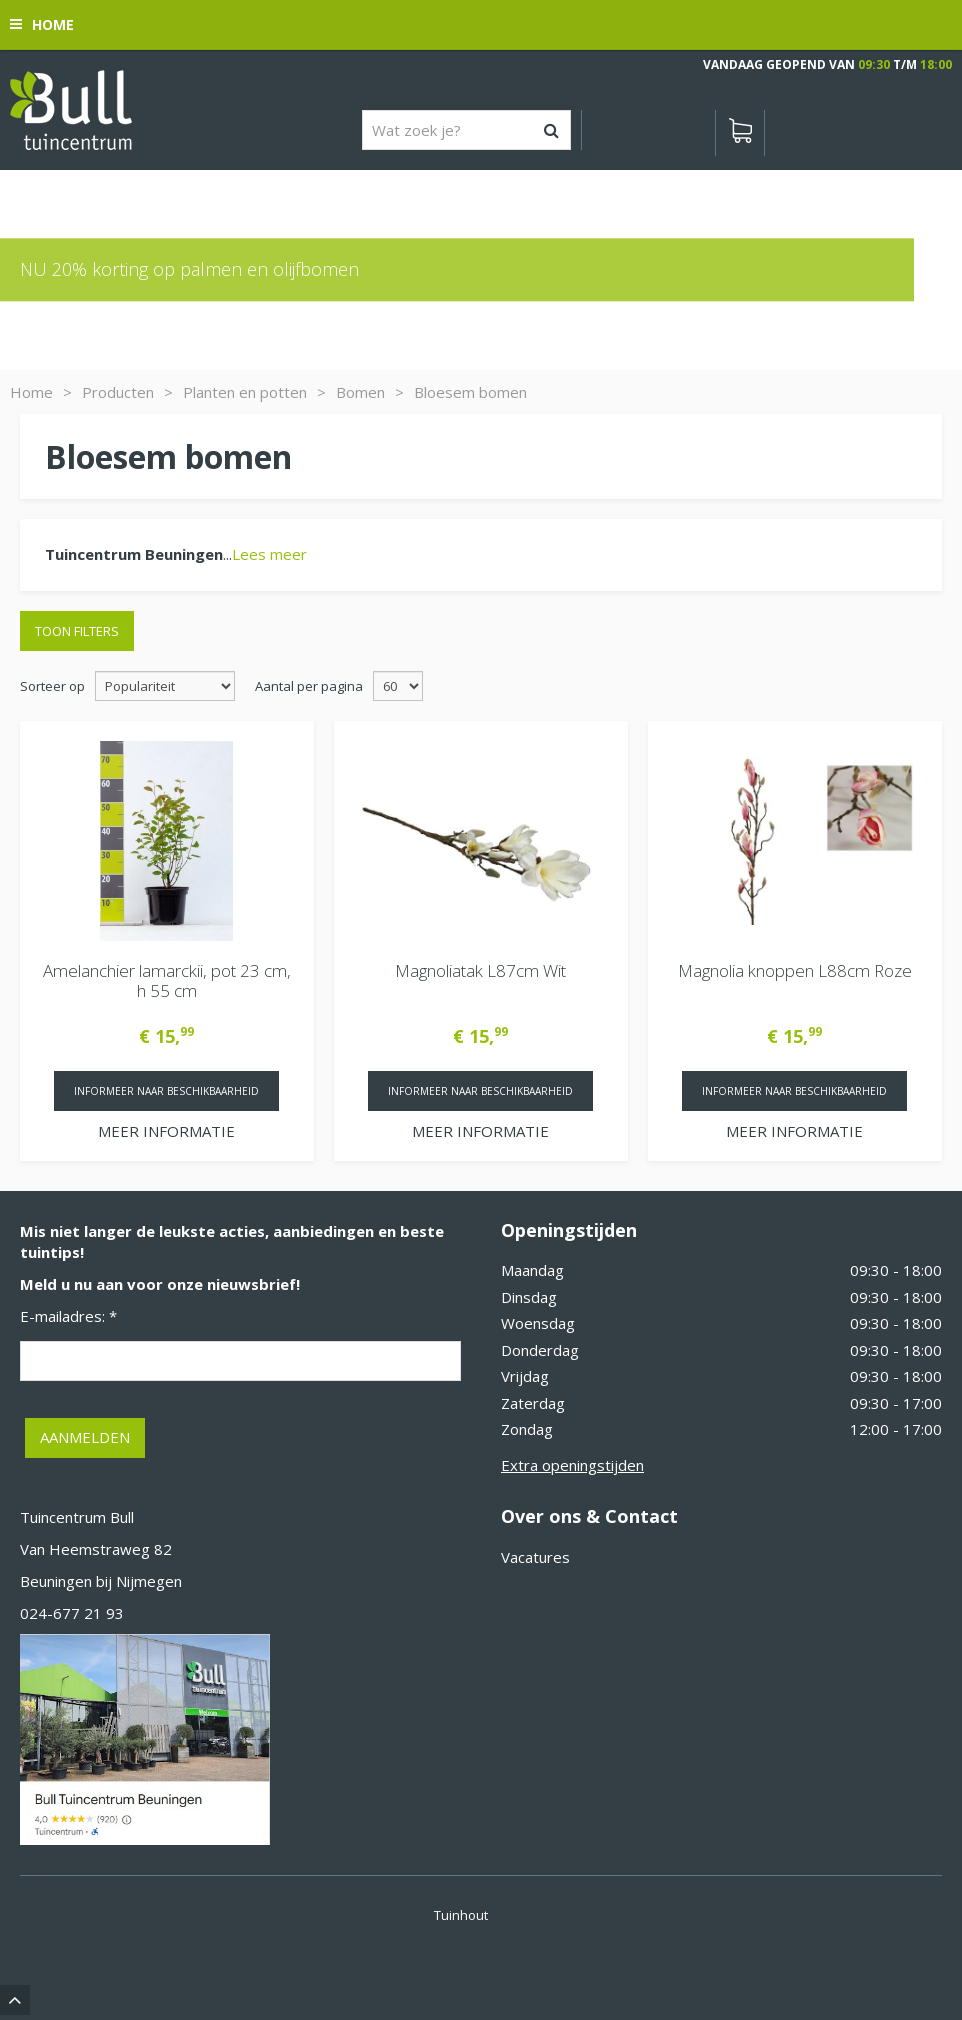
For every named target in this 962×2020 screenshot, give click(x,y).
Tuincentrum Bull (77, 1517)
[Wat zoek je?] (466, 130)
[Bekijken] (740, 133)
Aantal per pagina (309, 686)
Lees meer (269, 554)
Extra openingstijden (572, 1465)
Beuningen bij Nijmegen (101, 1581)
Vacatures (535, 1557)
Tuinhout (461, 1915)
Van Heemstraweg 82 (96, 1549)
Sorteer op (52, 686)
